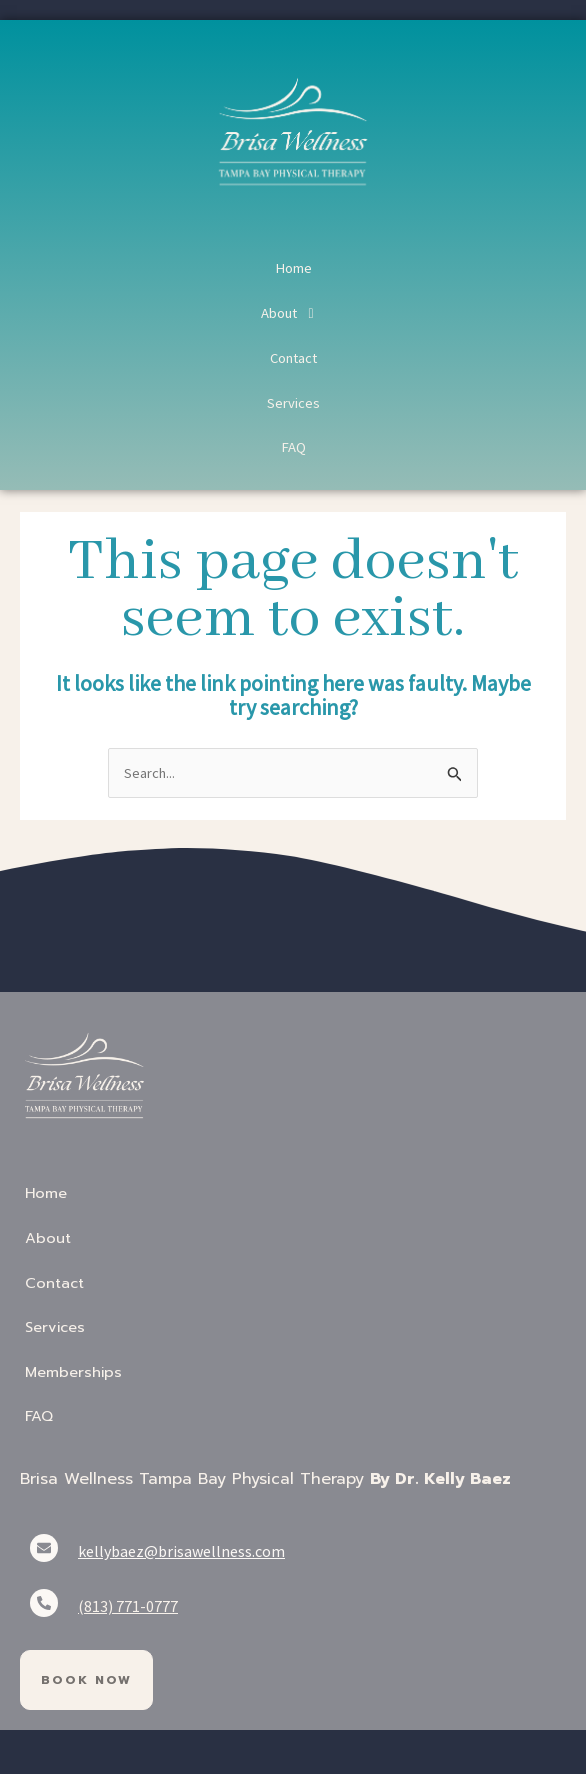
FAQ (293, 447)
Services (293, 403)
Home (293, 268)
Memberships (73, 1371)
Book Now (86, 1680)
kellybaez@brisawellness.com (181, 1551)
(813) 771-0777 (128, 1606)
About (292, 313)
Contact (293, 358)
